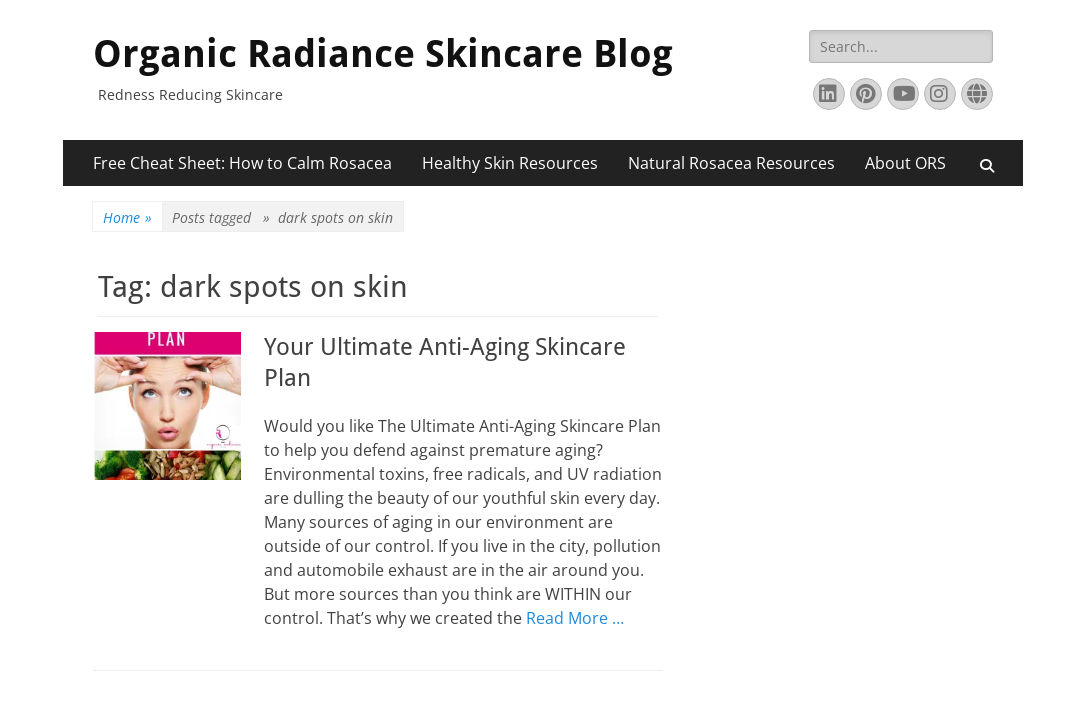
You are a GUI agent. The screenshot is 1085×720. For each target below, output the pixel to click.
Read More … (575, 618)
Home (127, 217)
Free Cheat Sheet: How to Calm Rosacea (242, 163)
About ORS (905, 163)
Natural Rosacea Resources (731, 163)
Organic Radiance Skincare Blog (383, 54)
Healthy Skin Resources (510, 163)
